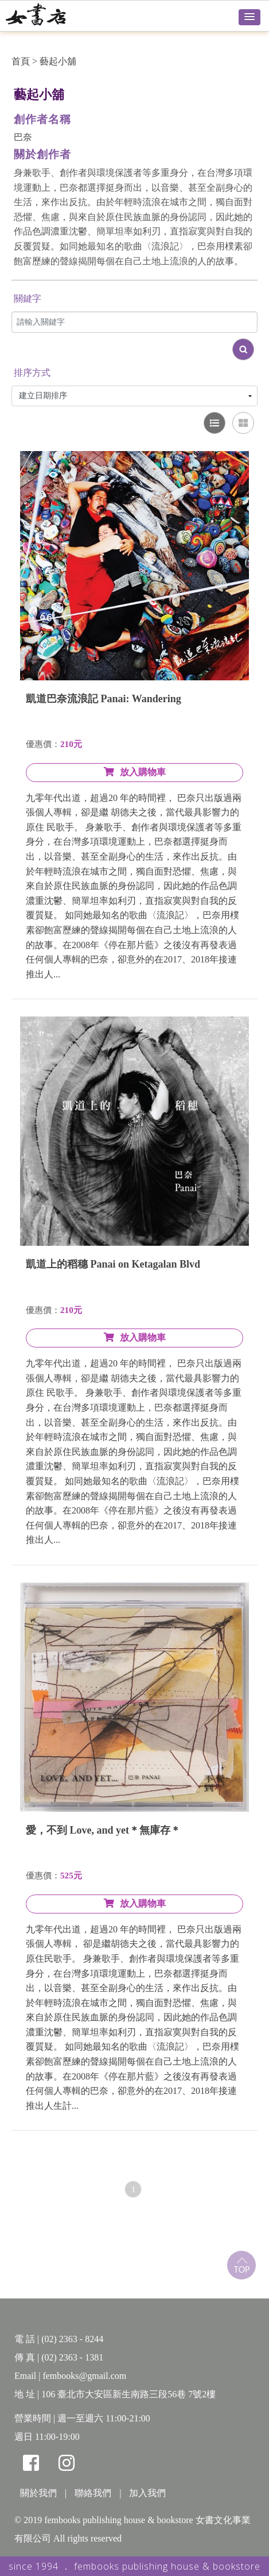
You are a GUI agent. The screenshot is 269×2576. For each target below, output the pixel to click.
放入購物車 (135, 772)
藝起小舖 (58, 61)
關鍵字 (27, 298)
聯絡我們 (93, 2493)
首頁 (20, 61)
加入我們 (147, 2493)
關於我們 (38, 2493)
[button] (249, 17)
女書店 (49, 14)
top (241, 2265)
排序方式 (32, 373)
